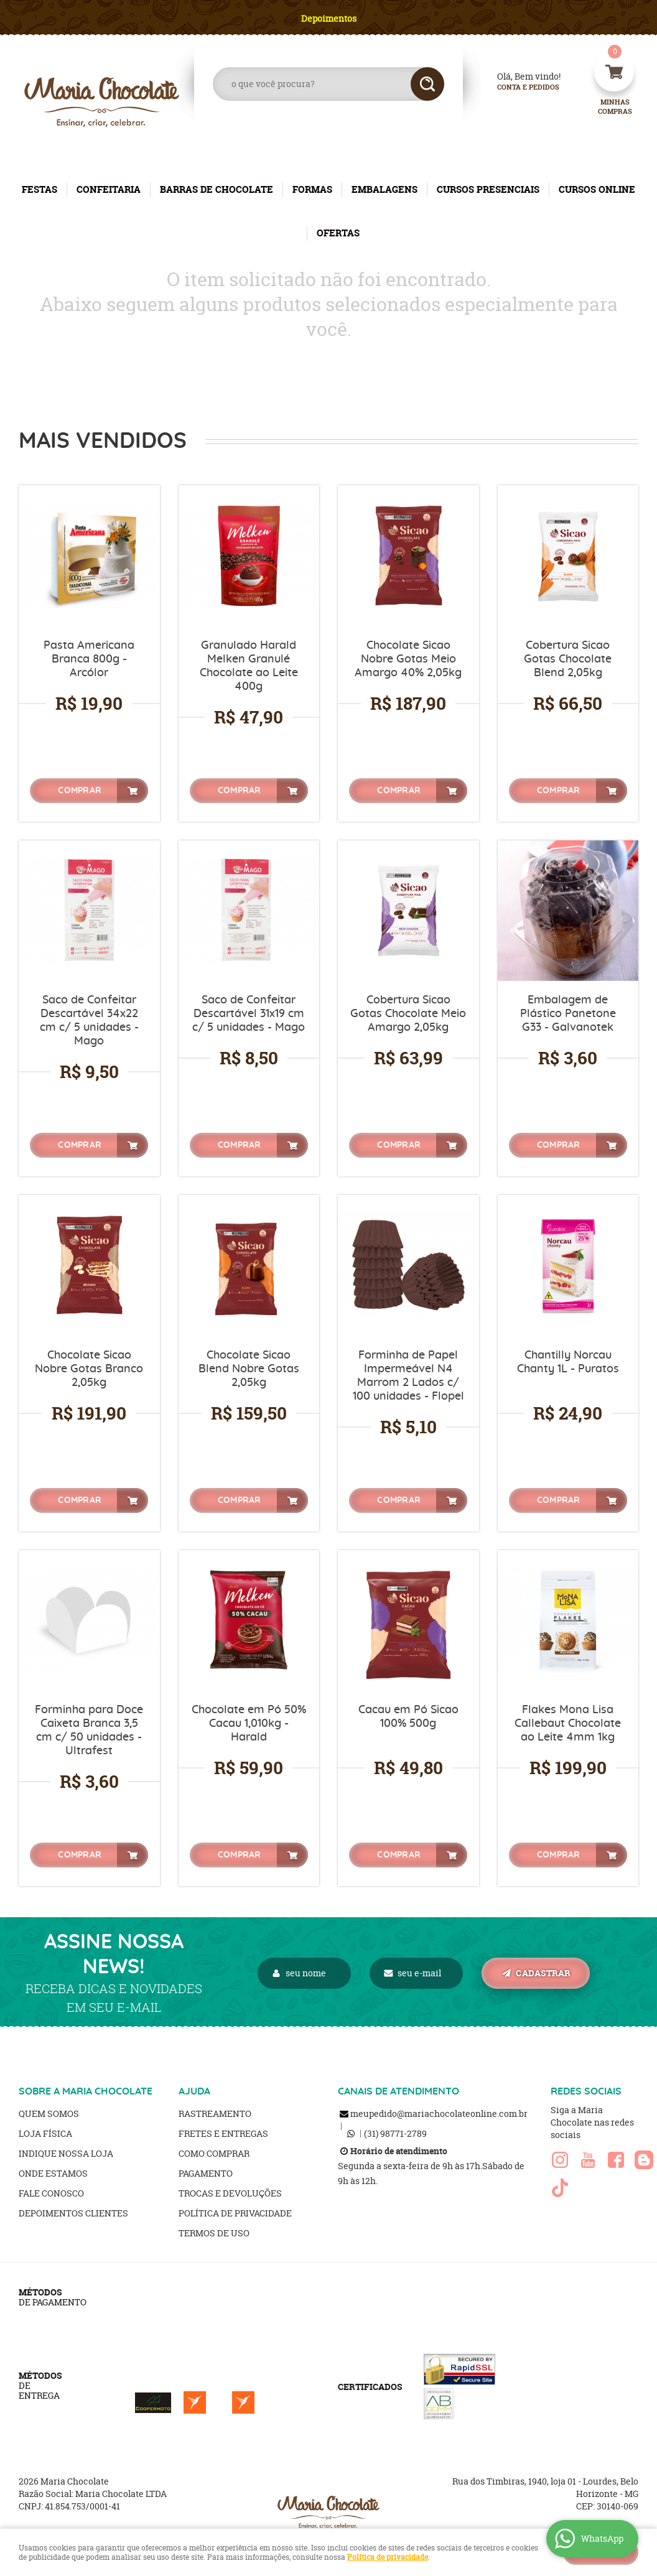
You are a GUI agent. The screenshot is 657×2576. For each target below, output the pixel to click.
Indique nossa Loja (66, 2153)
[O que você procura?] (427, 84)
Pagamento (206, 2173)
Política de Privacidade (235, 2213)
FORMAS (312, 189)
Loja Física (45, 2133)
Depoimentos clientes (73, 2213)
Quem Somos (49, 2113)
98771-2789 (395, 2133)
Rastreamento (215, 2113)
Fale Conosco (51, 2193)
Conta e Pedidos (517, 87)
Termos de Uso (214, 2233)
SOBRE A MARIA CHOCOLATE (85, 2091)
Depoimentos (328, 18)
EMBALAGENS (384, 189)
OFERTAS (338, 232)
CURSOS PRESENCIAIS (488, 189)
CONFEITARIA (109, 189)
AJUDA (194, 2091)
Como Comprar (214, 2153)
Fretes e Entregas (223, 2133)
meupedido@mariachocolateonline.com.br (439, 2113)
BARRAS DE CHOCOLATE (216, 189)
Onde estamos (53, 2173)
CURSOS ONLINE (597, 189)
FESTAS (39, 189)
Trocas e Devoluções (230, 2193)
